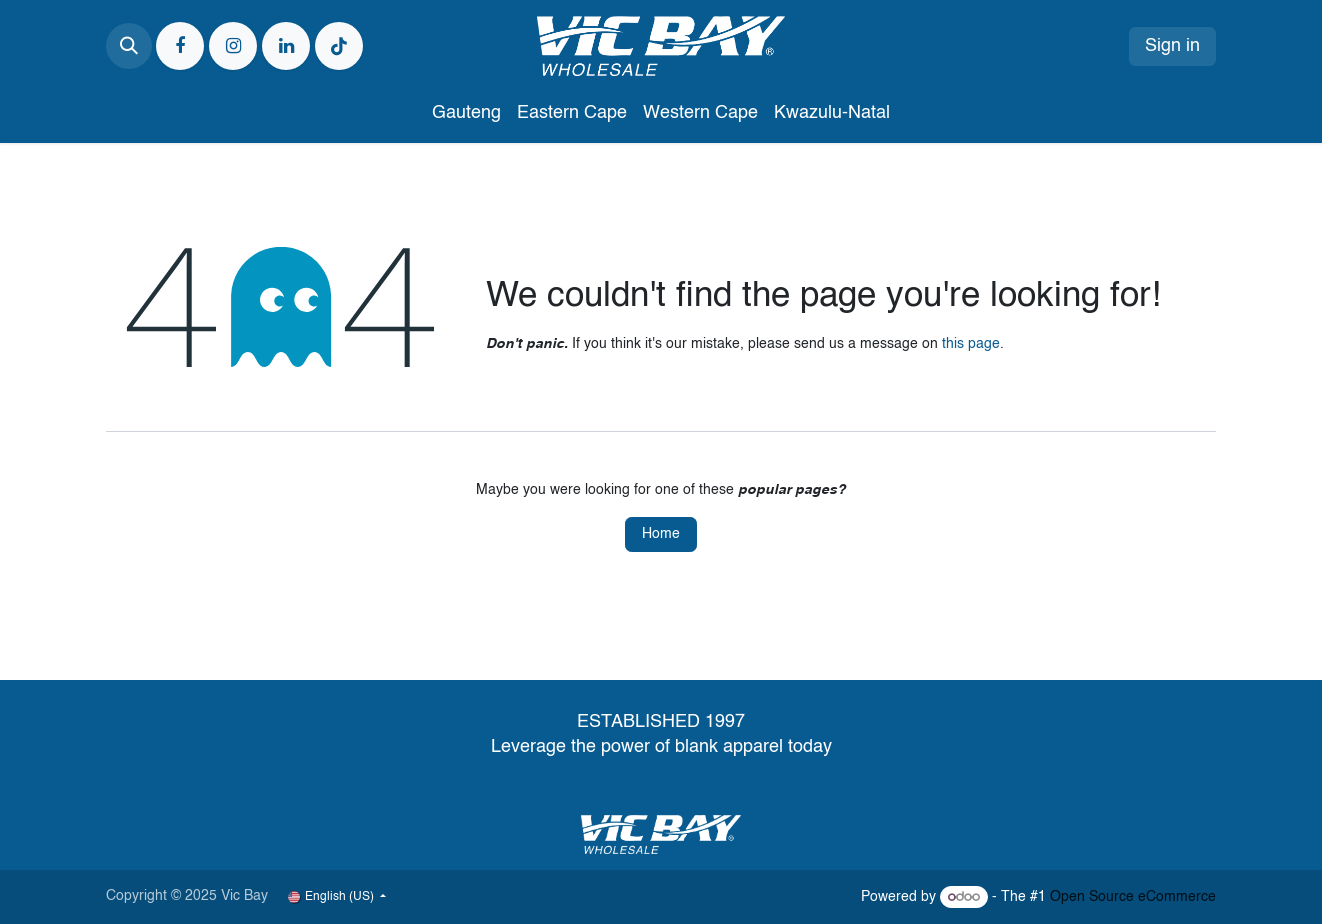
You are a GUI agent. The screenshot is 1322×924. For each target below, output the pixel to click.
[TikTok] (339, 46)
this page (971, 344)
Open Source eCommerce (1133, 897)
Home (661, 534)
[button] (129, 46)
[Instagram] (233, 46)
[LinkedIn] (286, 46)
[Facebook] (180, 46)
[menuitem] (466, 113)
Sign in (1172, 46)
